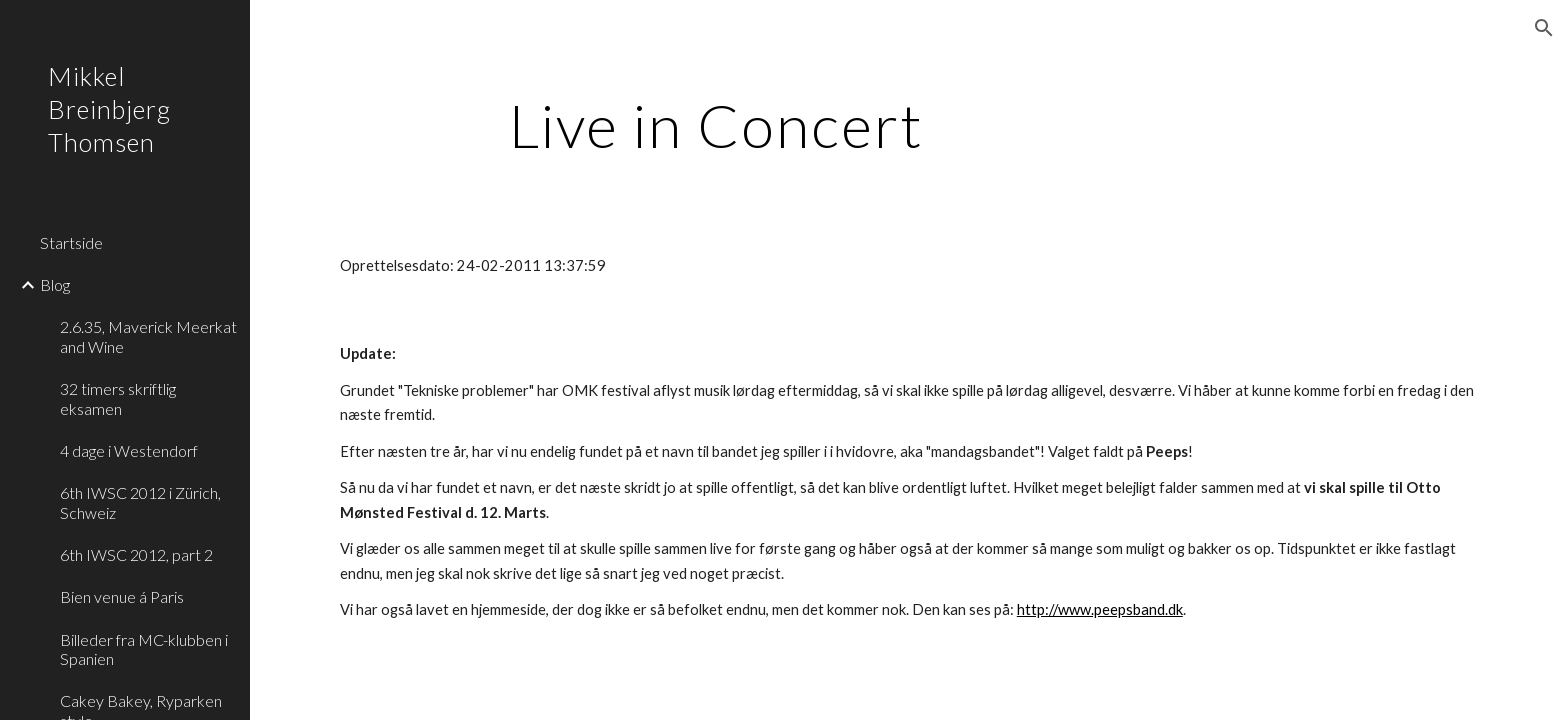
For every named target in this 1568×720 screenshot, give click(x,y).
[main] (717, 125)
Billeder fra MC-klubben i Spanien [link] (144, 649)
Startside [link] (71, 242)
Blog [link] (55, 284)
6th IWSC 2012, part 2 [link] (136, 554)
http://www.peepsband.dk (1100, 609)
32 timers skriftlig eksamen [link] (118, 398)
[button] (1544, 28)
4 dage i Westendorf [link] (129, 450)
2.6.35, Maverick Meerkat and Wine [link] (148, 336)
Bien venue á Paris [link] (122, 596)
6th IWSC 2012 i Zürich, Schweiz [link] (140, 502)
